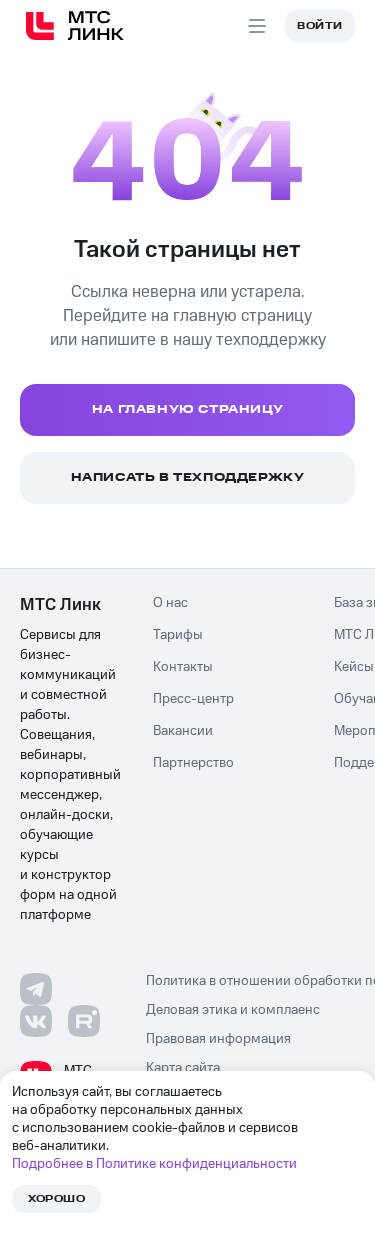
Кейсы (354, 667)
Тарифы (178, 635)
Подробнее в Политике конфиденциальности (154, 1164)
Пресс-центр (193, 699)
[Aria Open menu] (257, 26)
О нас (170, 603)
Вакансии (183, 731)
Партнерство (193, 763)
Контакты (183, 667)
